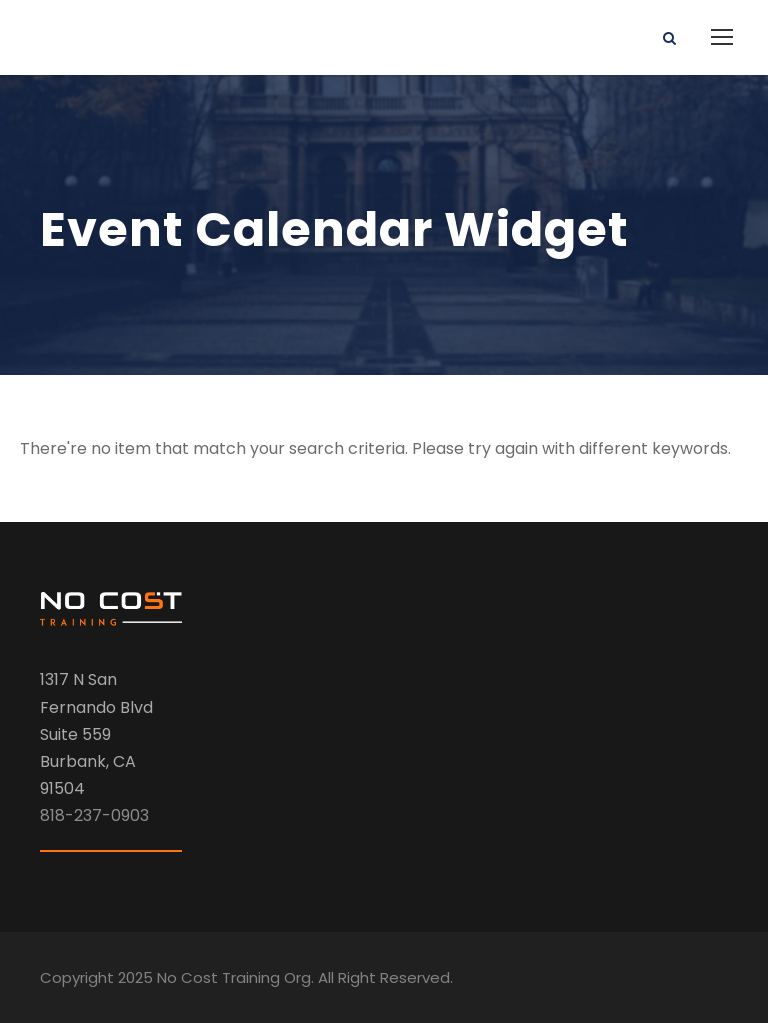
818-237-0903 (94, 815)
